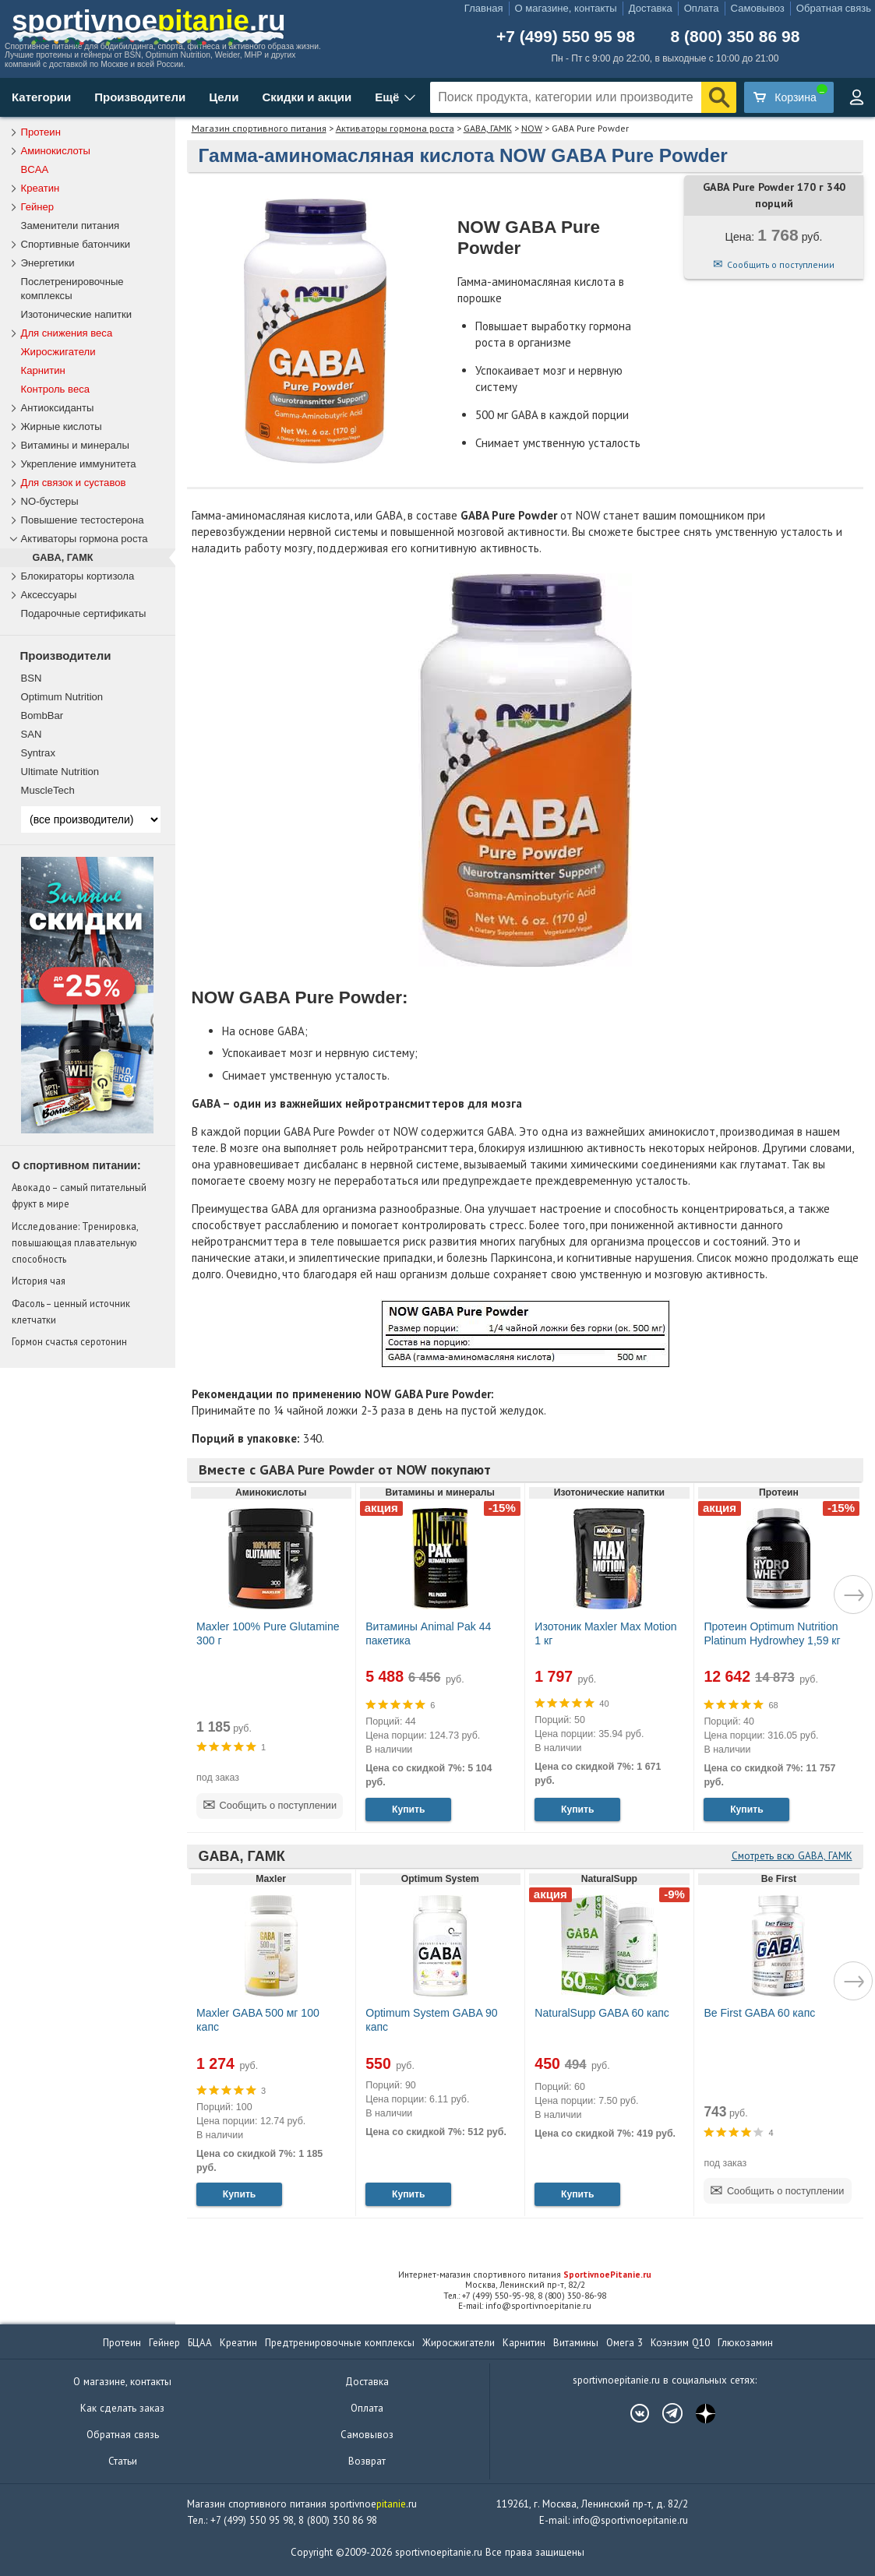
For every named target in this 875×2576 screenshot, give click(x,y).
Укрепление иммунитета (78, 464)
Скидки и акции (306, 97)
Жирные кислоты (61, 426)
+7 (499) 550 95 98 (565, 36)
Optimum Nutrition (62, 697)
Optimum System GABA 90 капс (431, 2020)
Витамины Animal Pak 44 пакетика (428, 1633)
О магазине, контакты (566, 8)
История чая (38, 1280)
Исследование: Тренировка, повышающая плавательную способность (75, 1242)
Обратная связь (833, 8)
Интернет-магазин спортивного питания (524, 2274)
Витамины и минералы (75, 445)
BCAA (35, 169)
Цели (223, 97)
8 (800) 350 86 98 (735, 36)
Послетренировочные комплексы (72, 288)
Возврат (367, 2461)
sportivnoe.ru (149, 21)
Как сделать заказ (122, 2408)
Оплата (701, 8)
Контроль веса (55, 389)
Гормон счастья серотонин (69, 1341)
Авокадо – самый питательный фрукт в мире (79, 1195)
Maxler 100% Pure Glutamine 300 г (267, 1633)
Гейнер (38, 207)
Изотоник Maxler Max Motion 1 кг (605, 1633)
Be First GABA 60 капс (759, 2013)
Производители (139, 97)
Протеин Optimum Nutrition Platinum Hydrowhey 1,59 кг (772, 1633)
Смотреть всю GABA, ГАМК (792, 1855)
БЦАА (200, 2342)
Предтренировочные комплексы (340, 2342)
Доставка (650, 8)
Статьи (122, 2461)
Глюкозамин (745, 2342)
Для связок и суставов (73, 482)
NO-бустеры (50, 501)
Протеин (41, 132)
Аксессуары (49, 595)
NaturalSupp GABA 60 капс (602, 2013)
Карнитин (43, 370)
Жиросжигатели (58, 352)
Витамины (575, 2342)
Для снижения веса (67, 333)
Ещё (387, 97)
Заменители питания (70, 225)
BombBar (42, 715)
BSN (31, 678)
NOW (531, 128)
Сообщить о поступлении (780, 264)
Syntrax (38, 753)
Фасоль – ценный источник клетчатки (71, 1311)
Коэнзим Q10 (680, 2342)
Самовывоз (758, 8)
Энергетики (48, 263)
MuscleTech (48, 790)
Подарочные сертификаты (83, 613)
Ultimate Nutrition (60, 771)
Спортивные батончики (76, 244)
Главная (483, 8)
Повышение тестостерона (82, 520)
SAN (31, 734)
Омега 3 (624, 2342)
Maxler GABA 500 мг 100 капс (257, 2020)
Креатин (40, 188)
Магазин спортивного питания (259, 128)
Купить (408, 1809)
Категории (41, 97)
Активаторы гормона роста (395, 128)
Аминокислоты (55, 151)
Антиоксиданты (57, 408)
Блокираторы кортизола (78, 576)
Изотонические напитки (76, 314)
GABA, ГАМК (488, 128)
